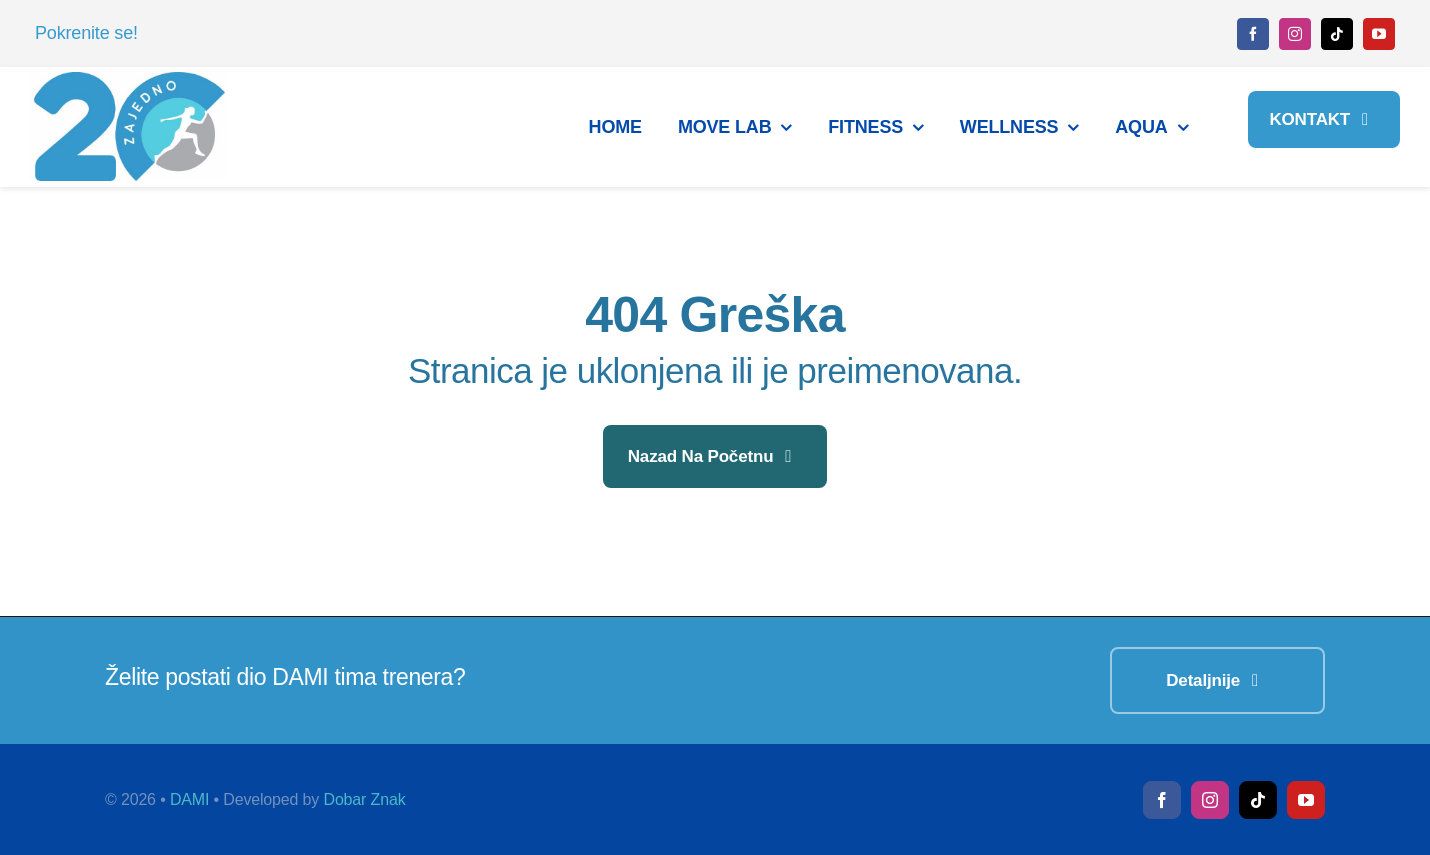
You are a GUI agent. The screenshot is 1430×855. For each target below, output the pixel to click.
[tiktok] (1337, 34)
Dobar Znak (364, 799)
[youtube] (1379, 34)
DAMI (189, 799)
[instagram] (1295, 34)
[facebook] (1253, 34)
